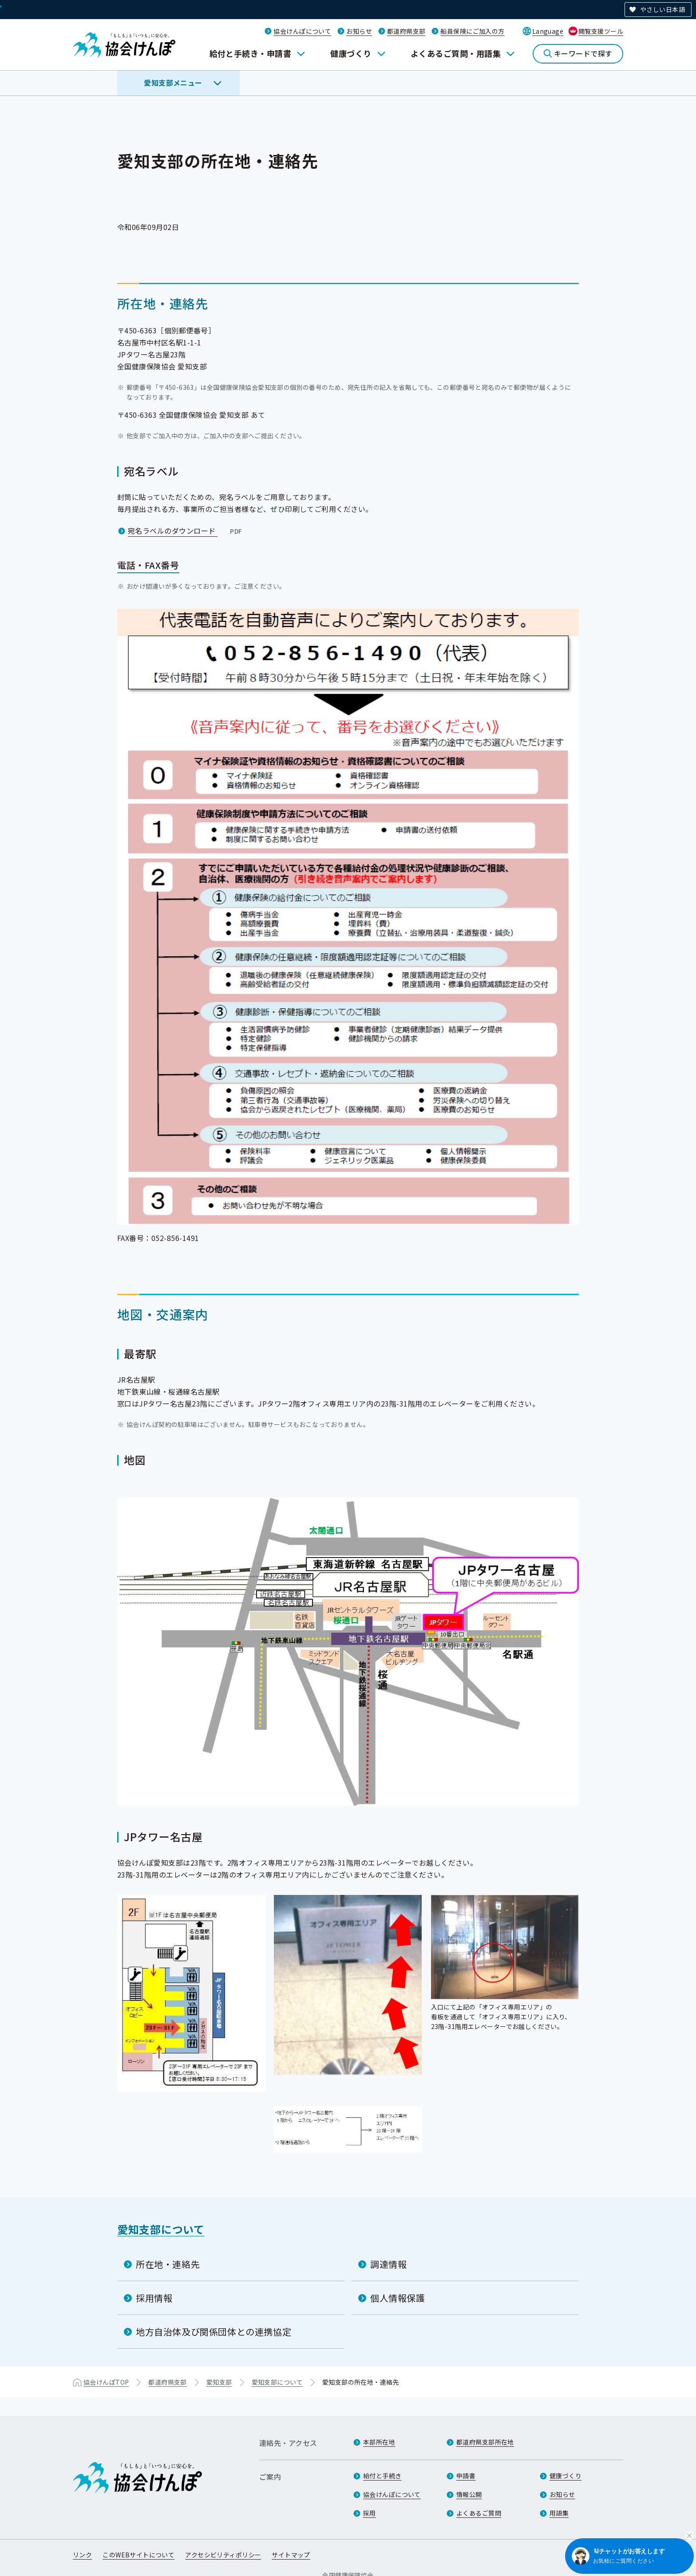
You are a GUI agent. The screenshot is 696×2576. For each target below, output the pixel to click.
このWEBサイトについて (138, 2555)
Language (547, 31)
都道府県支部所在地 (485, 2442)
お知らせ (359, 31)
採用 (369, 2513)
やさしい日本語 (662, 9)
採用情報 (154, 2297)
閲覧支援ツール (600, 31)
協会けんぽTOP (106, 2381)
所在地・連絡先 (168, 2263)
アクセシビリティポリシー (223, 2555)
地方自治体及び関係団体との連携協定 (213, 2331)
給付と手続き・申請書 (251, 53)
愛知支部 (219, 2381)
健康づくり (350, 53)
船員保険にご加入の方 (472, 31)
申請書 (465, 2476)
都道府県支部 (406, 31)
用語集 (559, 2513)
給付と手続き (382, 2476)
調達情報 (388, 2263)
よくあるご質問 (478, 2513)
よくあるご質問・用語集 (456, 53)
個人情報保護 (397, 2297)
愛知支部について (161, 2228)
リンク (82, 2555)
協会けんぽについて (302, 31)
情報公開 (469, 2494)
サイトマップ (291, 2555)
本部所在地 (379, 2442)
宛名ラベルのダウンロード (186, 530)
